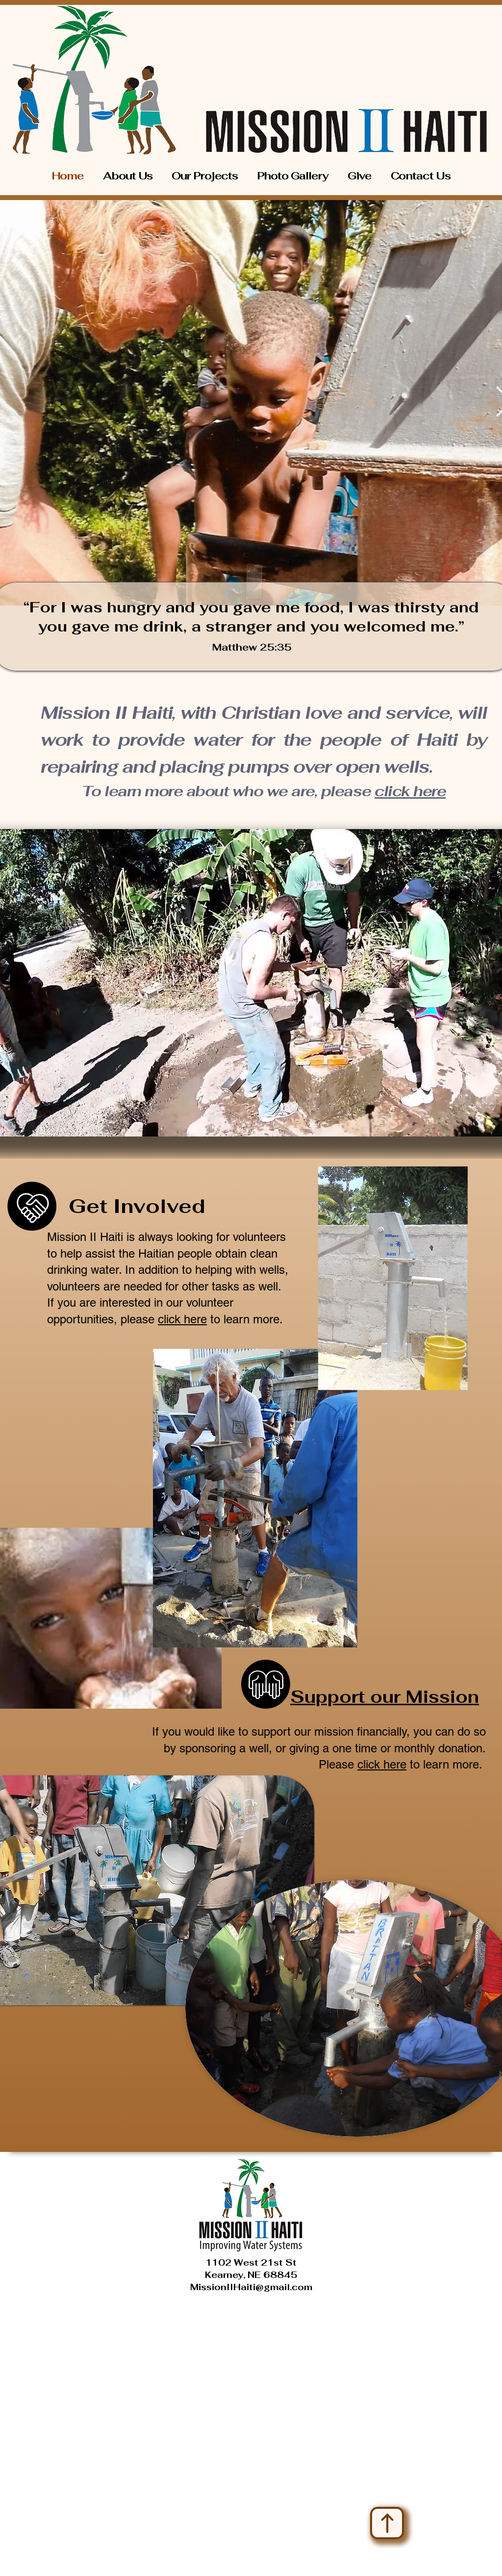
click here (410, 791)
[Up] (387, 2523)
